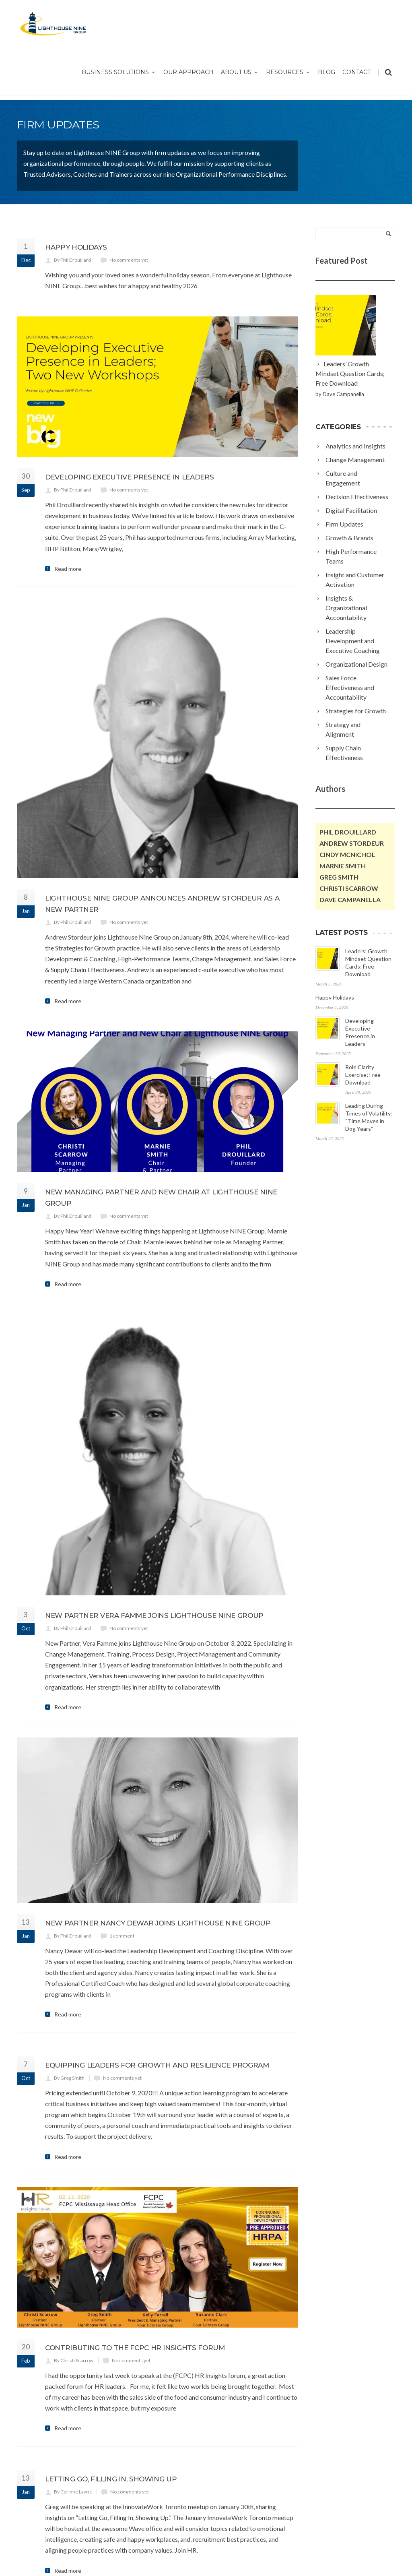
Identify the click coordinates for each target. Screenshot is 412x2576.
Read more (67, 569)
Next (51, 2484)
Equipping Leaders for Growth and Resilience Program (157, 1943)
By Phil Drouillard (72, 260)
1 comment (121, 1814)
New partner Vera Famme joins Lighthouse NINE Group (154, 1493)
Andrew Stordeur (351, 843)
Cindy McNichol (347, 854)
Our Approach (188, 72)
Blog (326, 72)
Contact (356, 72)
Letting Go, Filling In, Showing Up (111, 2357)
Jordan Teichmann (182, 2561)
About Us (240, 72)
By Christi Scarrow (73, 2238)
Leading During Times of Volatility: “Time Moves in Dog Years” (353, 1202)
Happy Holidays (76, 247)
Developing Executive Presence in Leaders (129, 477)
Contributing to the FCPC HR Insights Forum (135, 2226)
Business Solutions (119, 72)
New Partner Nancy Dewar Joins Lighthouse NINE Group (158, 1801)
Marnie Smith (342, 866)
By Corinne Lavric (73, 2370)
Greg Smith (338, 877)
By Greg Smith (69, 1956)
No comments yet (128, 260)
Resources (288, 72)
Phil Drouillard (347, 832)
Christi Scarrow (348, 888)
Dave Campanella (350, 899)
